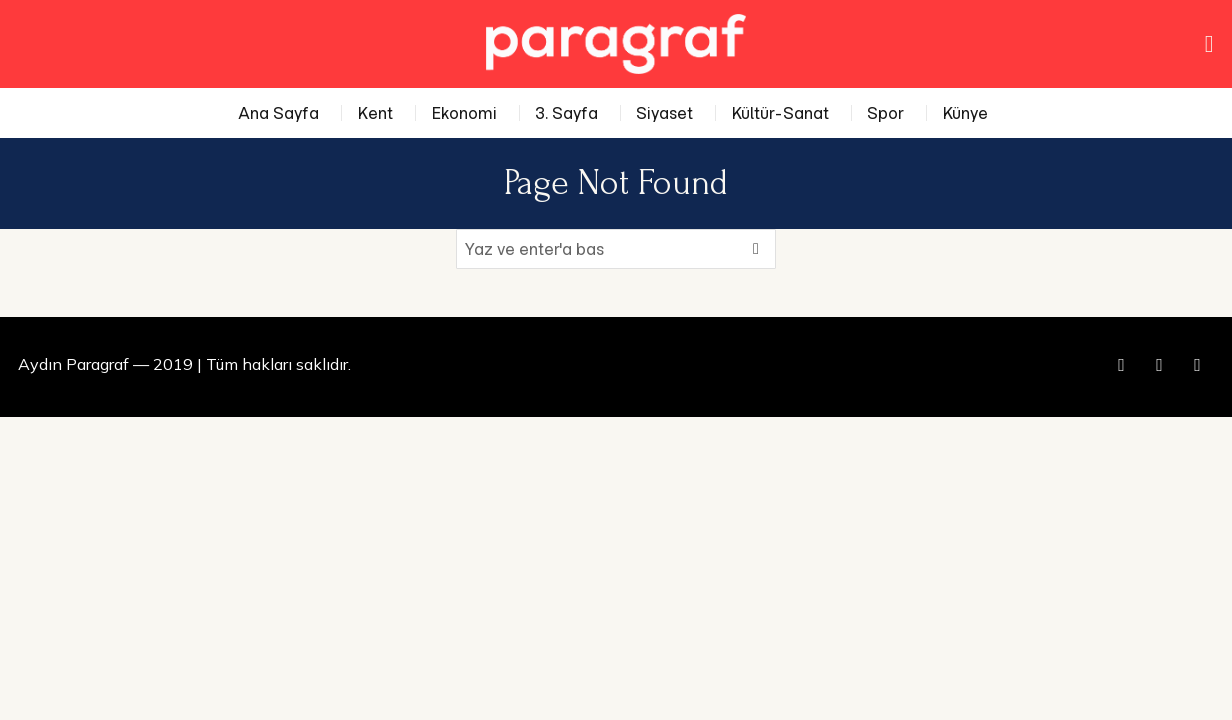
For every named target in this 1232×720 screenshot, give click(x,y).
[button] (756, 249)
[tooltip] (1122, 365)
